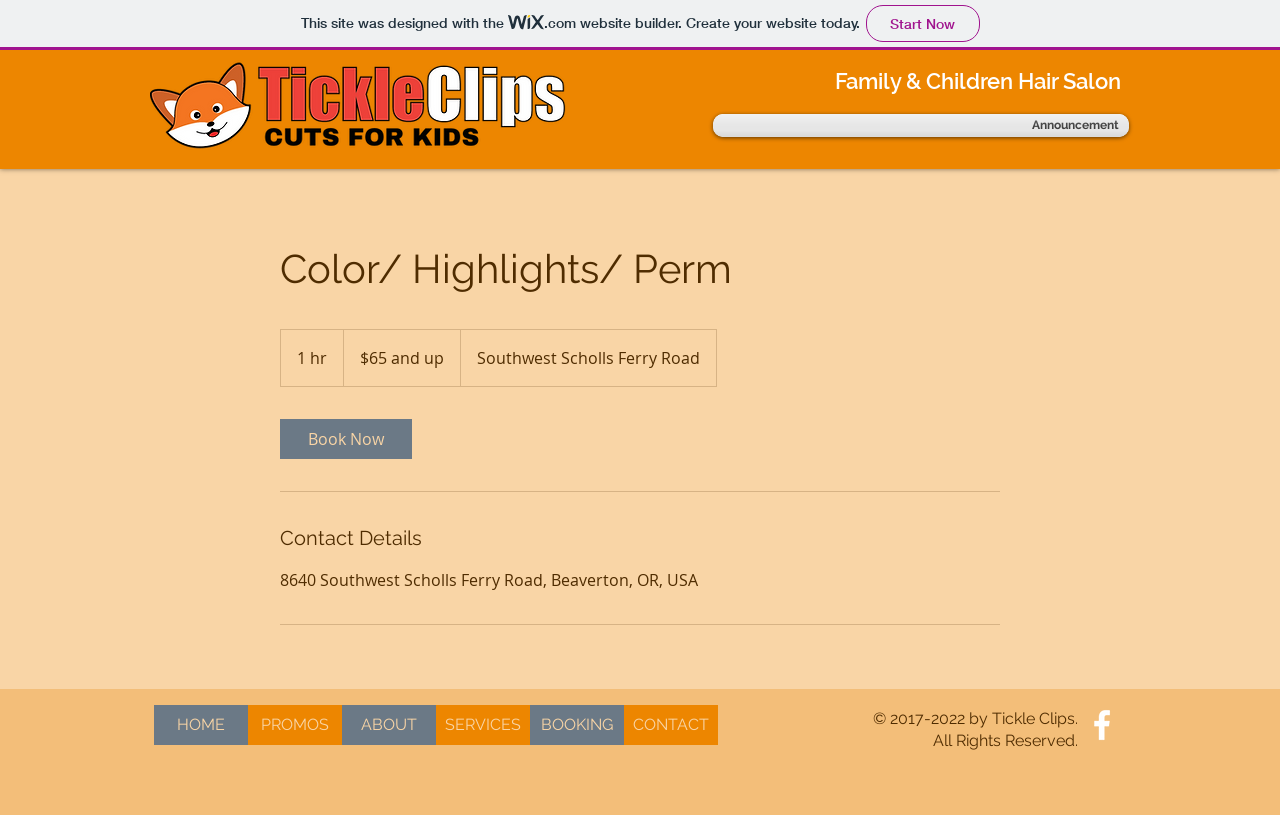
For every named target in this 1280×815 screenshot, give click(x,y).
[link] (346, 439)
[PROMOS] (295, 725)
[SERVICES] (483, 725)
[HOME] (201, 725)
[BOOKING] (577, 725)
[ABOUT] (389, 725)
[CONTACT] (671, 725)
